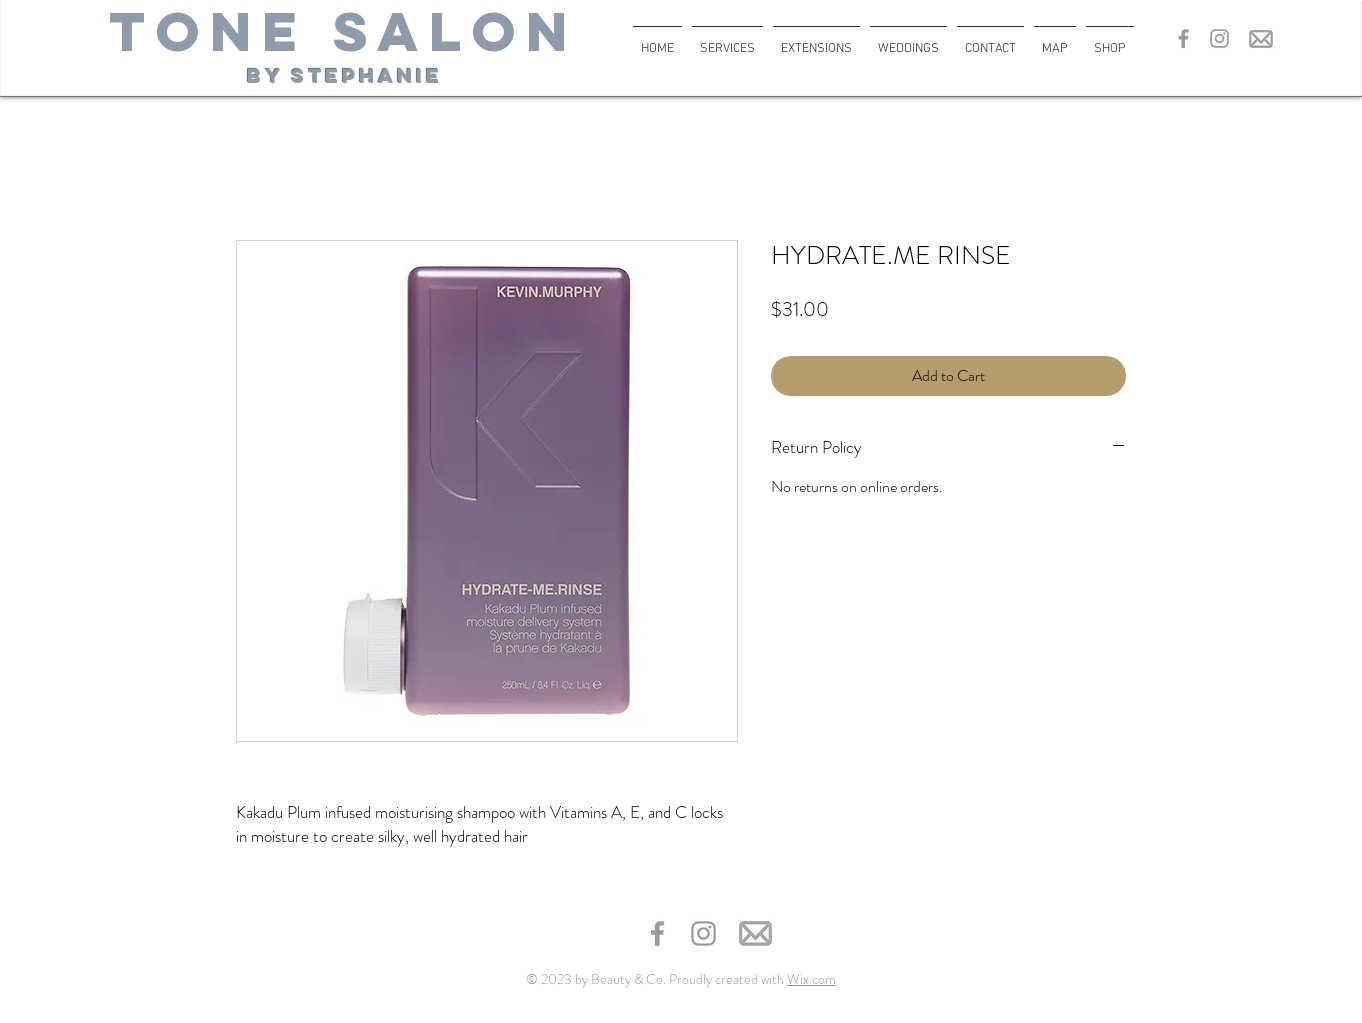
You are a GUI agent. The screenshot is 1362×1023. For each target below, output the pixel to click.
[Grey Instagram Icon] (1219, 38)
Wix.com (811, 979)
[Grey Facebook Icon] (1183, 38)
